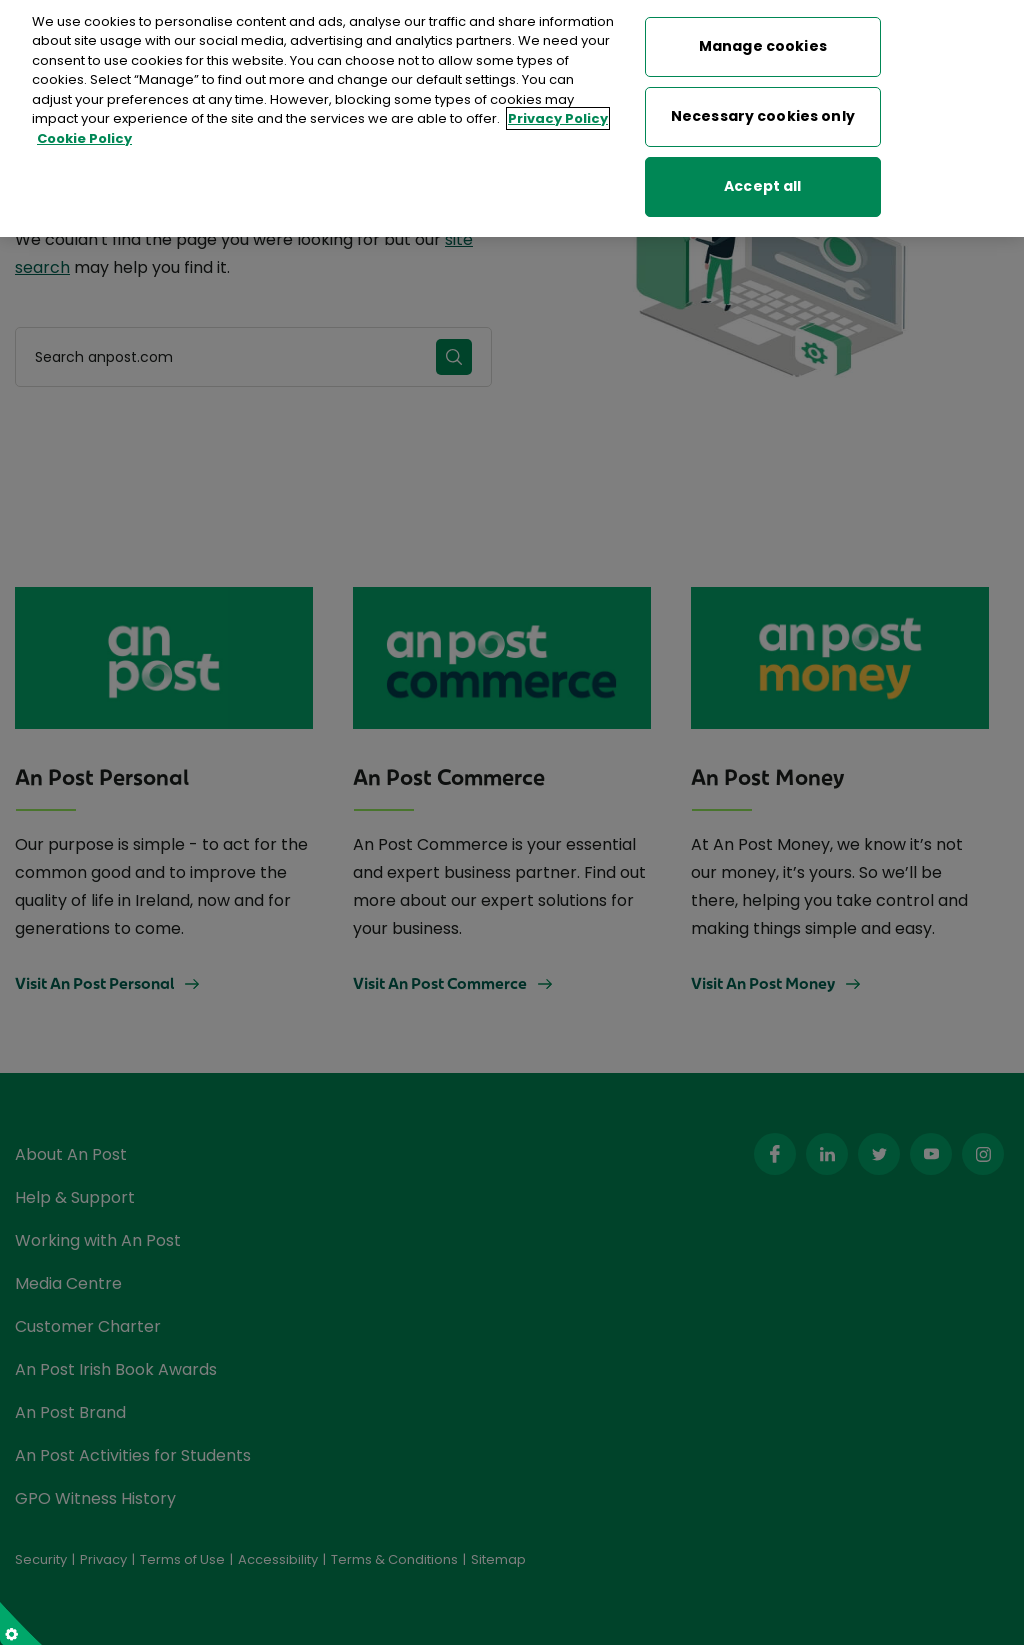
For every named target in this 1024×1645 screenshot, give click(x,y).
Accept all (762, 178)
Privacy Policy (558, 110)
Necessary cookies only (763, 108)
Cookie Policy (84, 129)
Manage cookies (763, 38)
